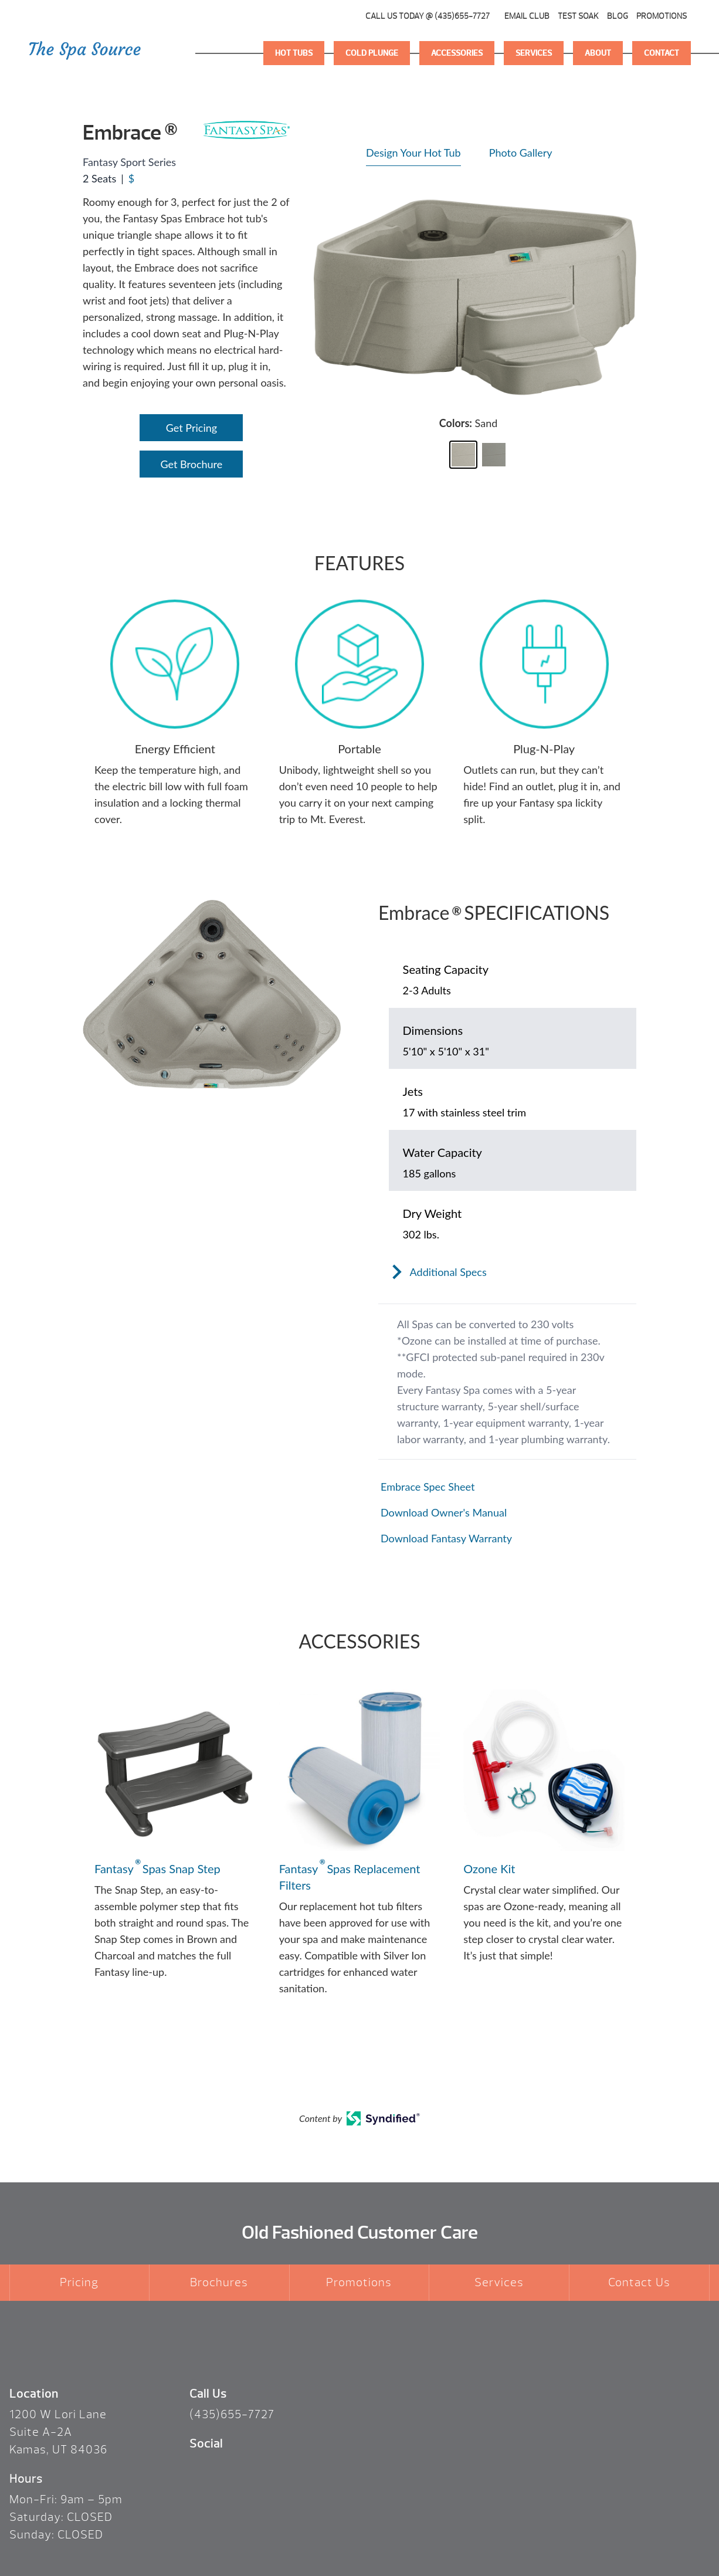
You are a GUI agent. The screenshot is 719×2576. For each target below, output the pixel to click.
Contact (661, 53)
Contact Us (639, 2282)
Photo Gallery (520, 152)
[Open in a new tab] (507, 1486)
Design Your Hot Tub (413, 152)
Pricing (79, 2282)
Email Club (527, 16)
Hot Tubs (294, 53)
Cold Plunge (371, 53)
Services (533, 53)
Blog (617, 16)
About (598, 53)
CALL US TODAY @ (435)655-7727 (427, 16)
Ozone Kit (489, 1868)
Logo (85, 53)
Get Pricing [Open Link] (191, 427)
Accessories (457, 53)
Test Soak (578, 16)
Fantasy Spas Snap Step (157, 1868)
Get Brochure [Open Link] (192, 464)
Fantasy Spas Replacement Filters (349, 1876)
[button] (463, 455)
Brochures (219, 2282)
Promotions (661, 16)
